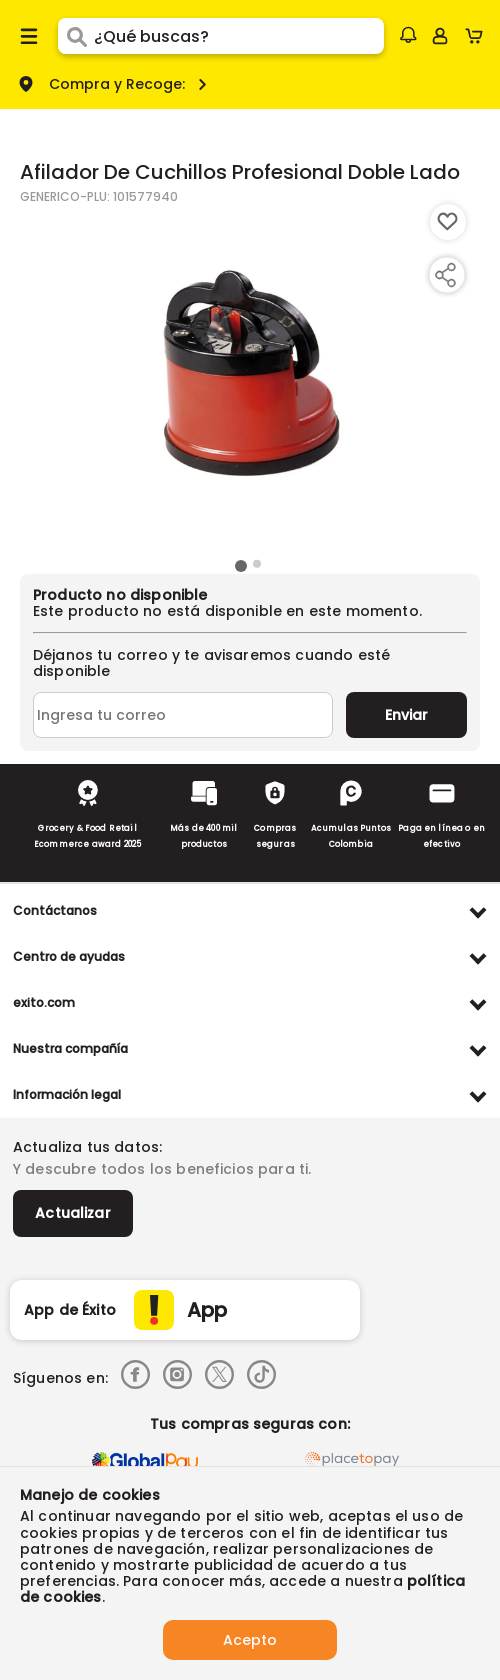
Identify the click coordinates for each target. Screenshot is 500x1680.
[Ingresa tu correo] (183, 715)
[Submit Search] (76, 36)
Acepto (250, 1640)
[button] (408, 35)
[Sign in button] (440, 36)
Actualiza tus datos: (87, 1147)
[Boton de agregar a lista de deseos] (448, 222)
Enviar (406, 715)
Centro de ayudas (69, 956)
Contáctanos (55, 910)
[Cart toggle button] (478, 36)
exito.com (44, 1002)
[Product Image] (248, 379)
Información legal (67, 1094)
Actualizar (73, 1213)
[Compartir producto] (445, 275)
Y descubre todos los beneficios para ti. (162, 1169)
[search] (239, 36)
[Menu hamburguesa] (29, 36)
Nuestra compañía (70, 1048)
